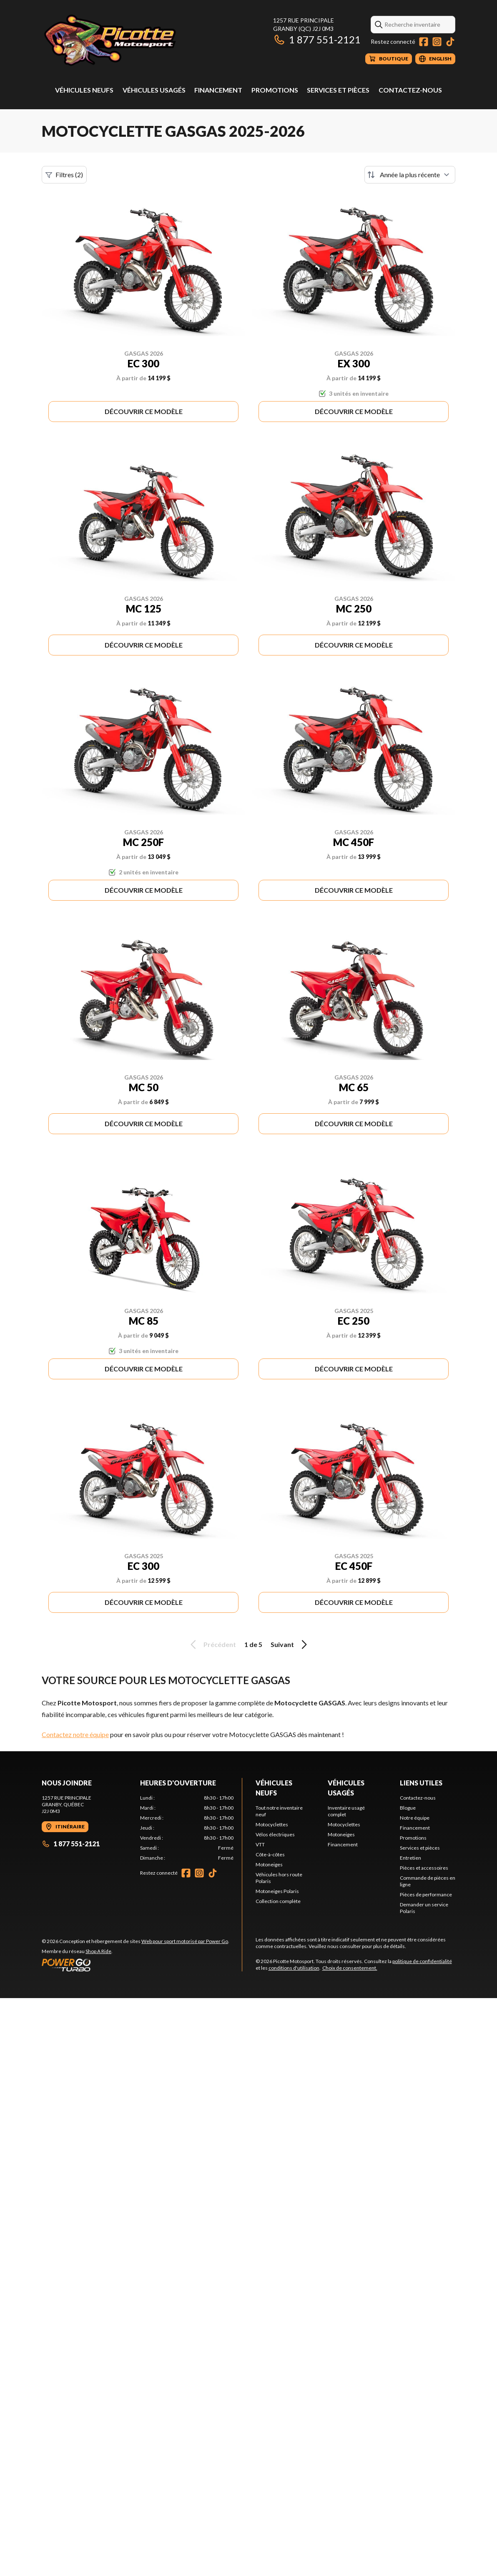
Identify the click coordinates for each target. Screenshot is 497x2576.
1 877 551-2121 (317, 39)
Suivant (290, 1645)
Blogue (408, 1808)
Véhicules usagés (154, 90)
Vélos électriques (275, 1834)
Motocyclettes (272, 1824)
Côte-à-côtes (270, 1854)
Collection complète (278, 1901)
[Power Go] (135, 1964)
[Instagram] (437, 42)
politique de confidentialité (422, 1961)
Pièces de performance (426, 1894)
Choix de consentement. (349, 1968)
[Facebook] (424, 42)
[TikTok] (450, 42)
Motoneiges (269, 1864)
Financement (218, 90)
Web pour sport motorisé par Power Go (184, 1941)
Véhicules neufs (84, 90)
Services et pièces (338, 90)
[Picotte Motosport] (146, 40)
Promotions (274, 90)
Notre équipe (414, 1818)
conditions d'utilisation (294, 1968)
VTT (260, 1844)
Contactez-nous (410, 90)
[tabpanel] (186, 1828)
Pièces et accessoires (424, 1868)
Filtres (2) (64, 175)
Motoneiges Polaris (277, 1891)
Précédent (212, 1645)
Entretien (410, 1858)
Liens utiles (421, 1783)
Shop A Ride (98, 1951)
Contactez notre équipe (75, 1734)
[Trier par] (409, 174)
